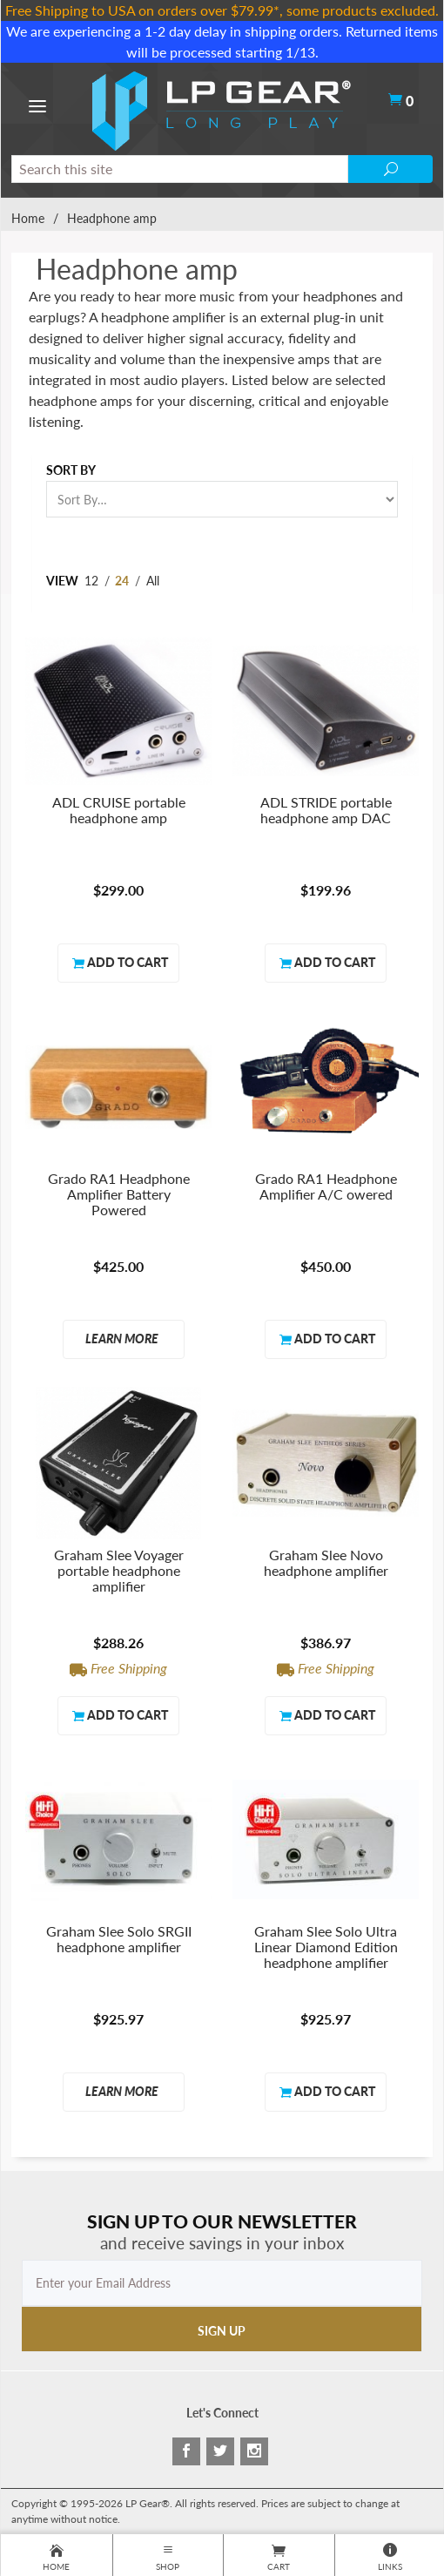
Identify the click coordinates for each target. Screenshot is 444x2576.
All (152, 580)
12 (91, 580)
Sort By (71, 470)
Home (27, 218)
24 (122, 580)
